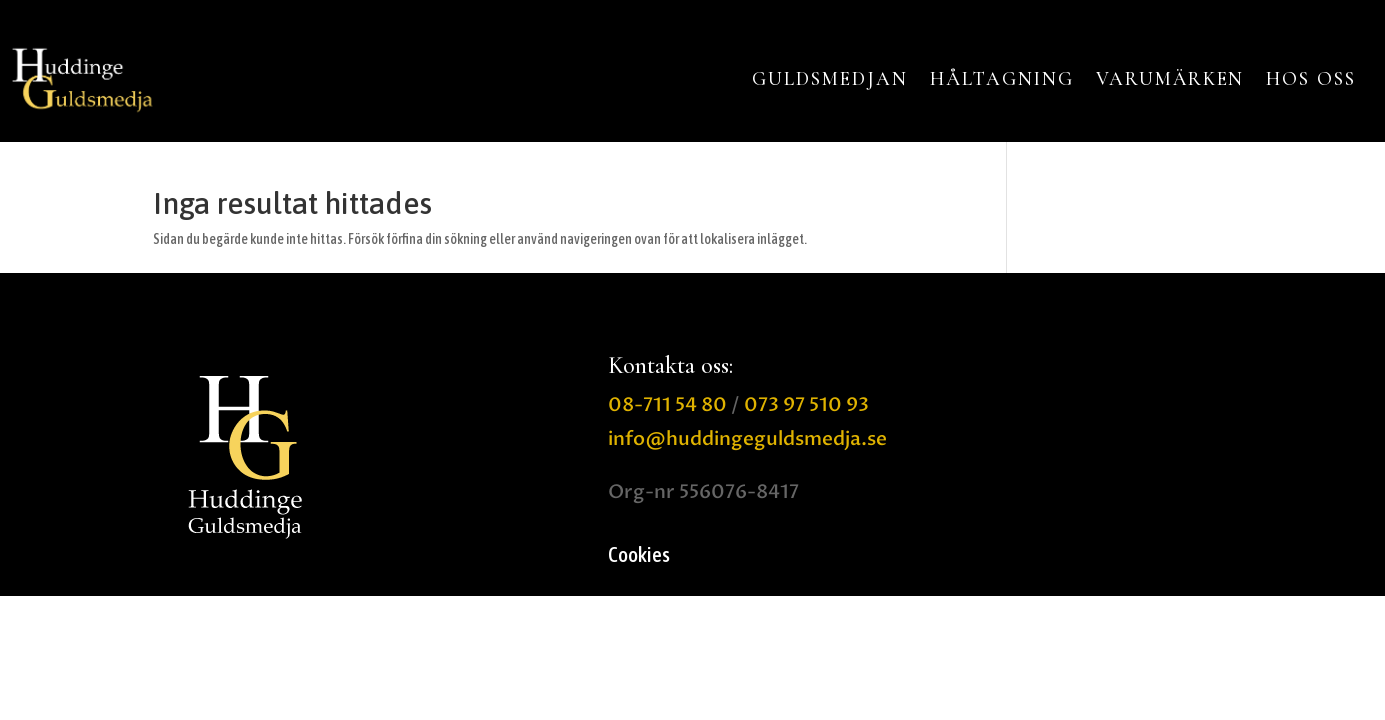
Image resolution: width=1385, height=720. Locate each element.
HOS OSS (1311, 79)
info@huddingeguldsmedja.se (747, 439)
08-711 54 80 (667, 405)
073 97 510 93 (806, 405)
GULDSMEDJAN (829, 79)
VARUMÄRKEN (1170, 79)
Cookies (639, 556)
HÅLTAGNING (1002, 79)
